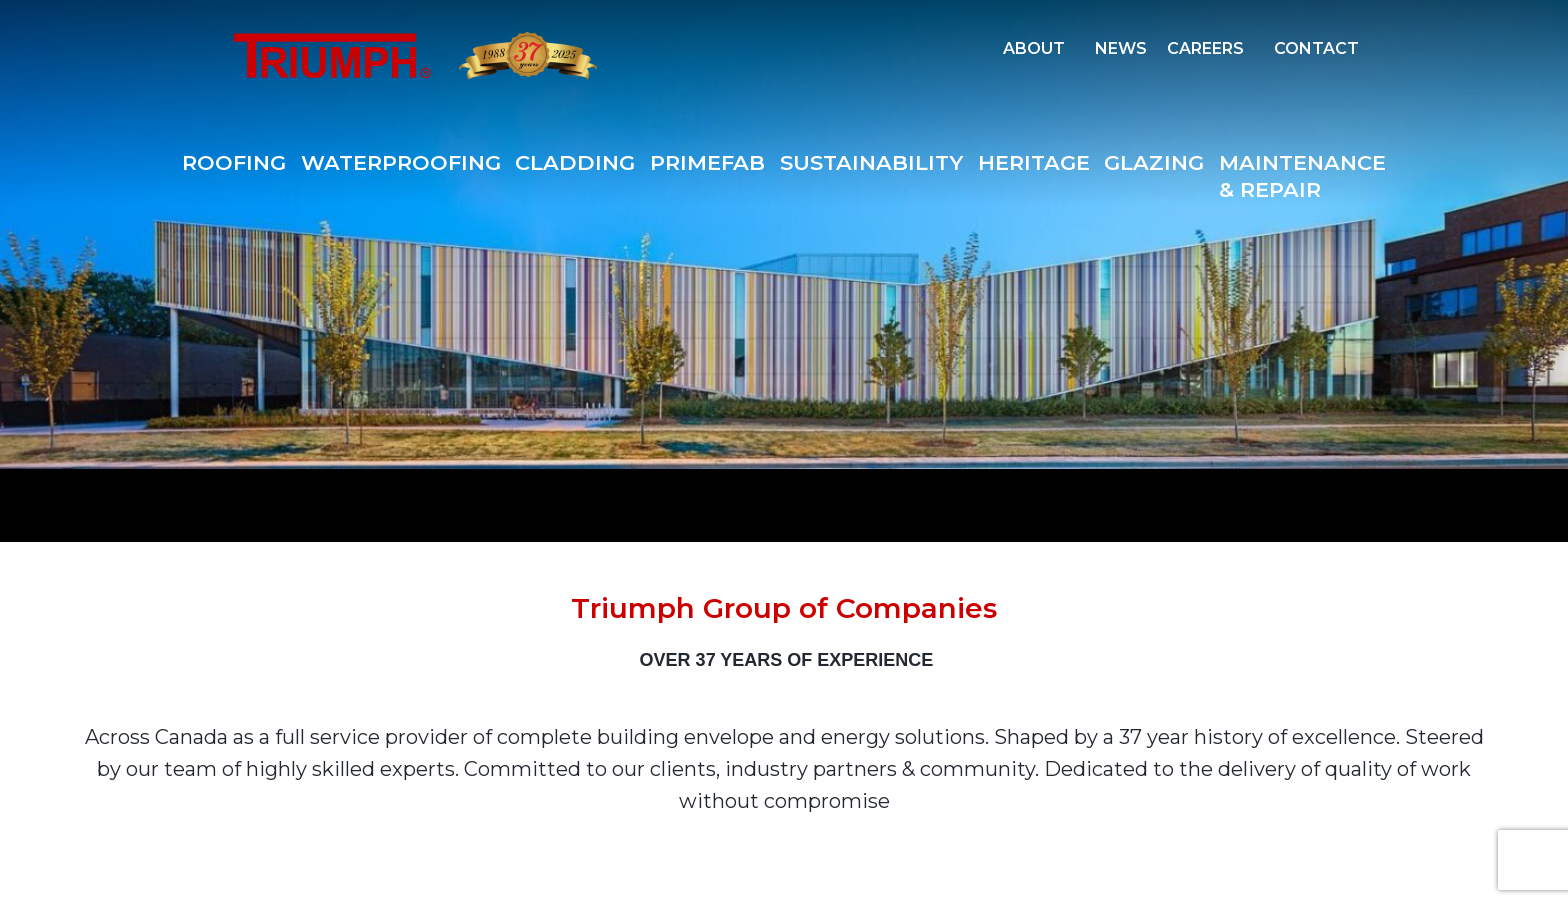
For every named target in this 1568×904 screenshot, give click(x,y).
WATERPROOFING (401, 162)
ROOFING (234, 162)
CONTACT (1316, 48)
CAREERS (1205, 48)
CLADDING (575, 162)
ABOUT (1034, 48)
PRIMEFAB (707, 162)
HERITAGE (1034, 162)
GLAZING (1154, 162)
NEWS (1121, 48)
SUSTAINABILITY (871, 162)
